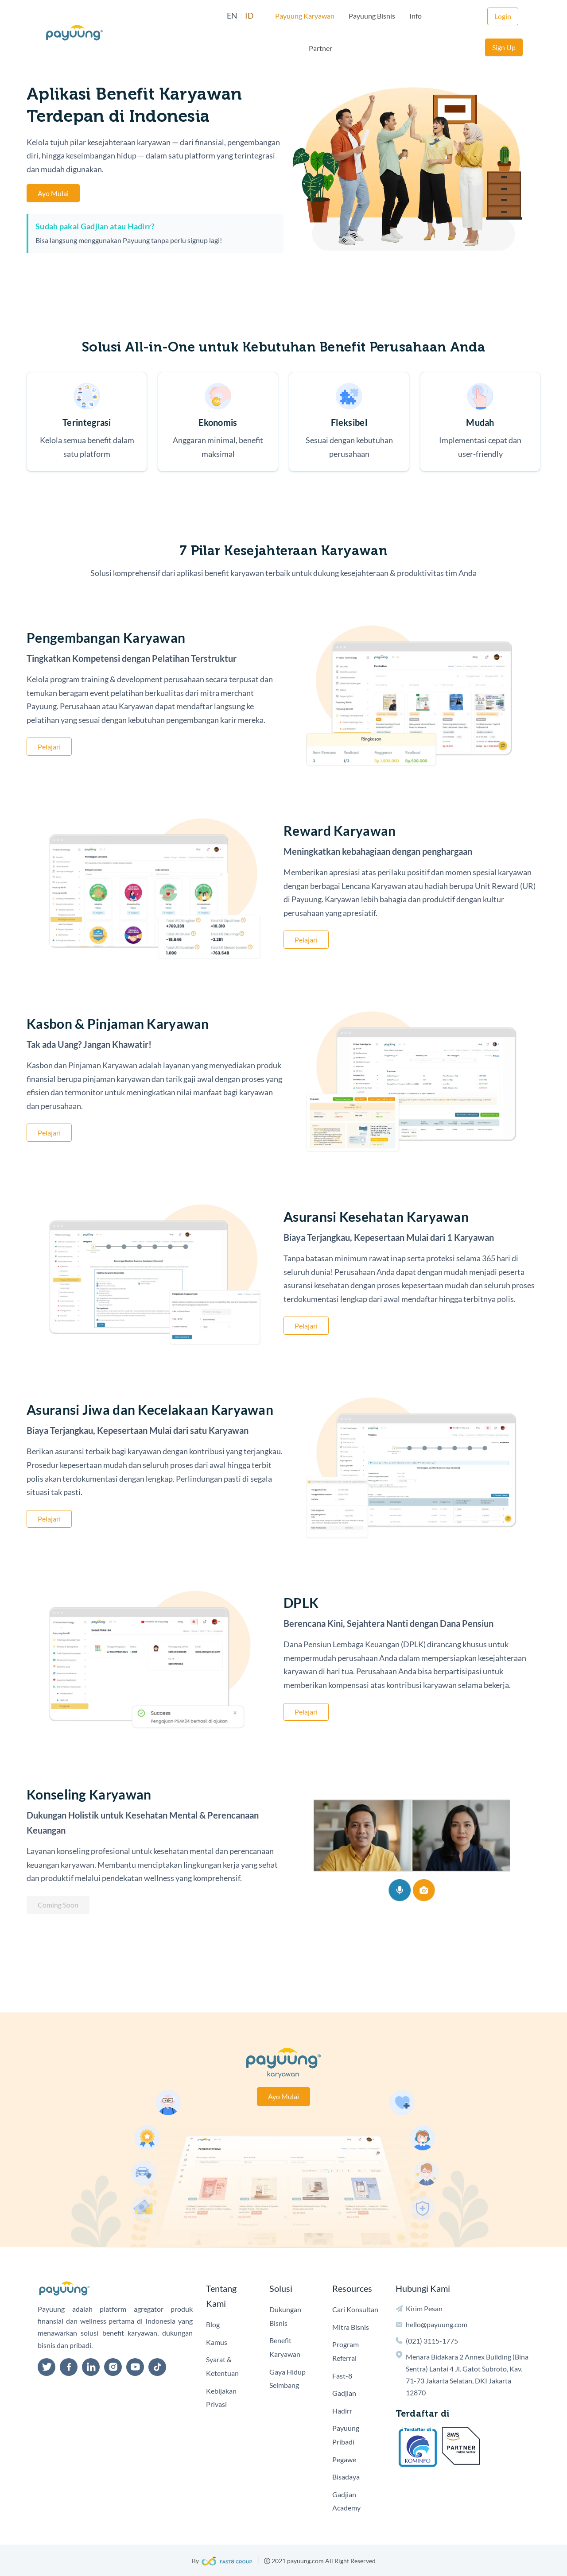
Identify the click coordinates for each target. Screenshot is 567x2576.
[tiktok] (157, 2367)
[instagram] (113, 2367)
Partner (424, 16)
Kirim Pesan (424, 2308)
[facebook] (69, 2367)
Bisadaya (346, 2476)
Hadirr (342, 2410)
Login (465, 16)
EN (208, 16)
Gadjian (344, 2393)
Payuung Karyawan (281, 16)
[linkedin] (91, 2367)
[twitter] (46, 2367)
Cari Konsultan (355, 2309)
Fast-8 (342, 2375)
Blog (213, 2324)
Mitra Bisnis (350, 2327)
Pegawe (344, 2459)
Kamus (216, 2342)
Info (392, 16)
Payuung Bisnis (348, 16)
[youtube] (135, 2367)
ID (225, 16)
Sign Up (504, 16)
